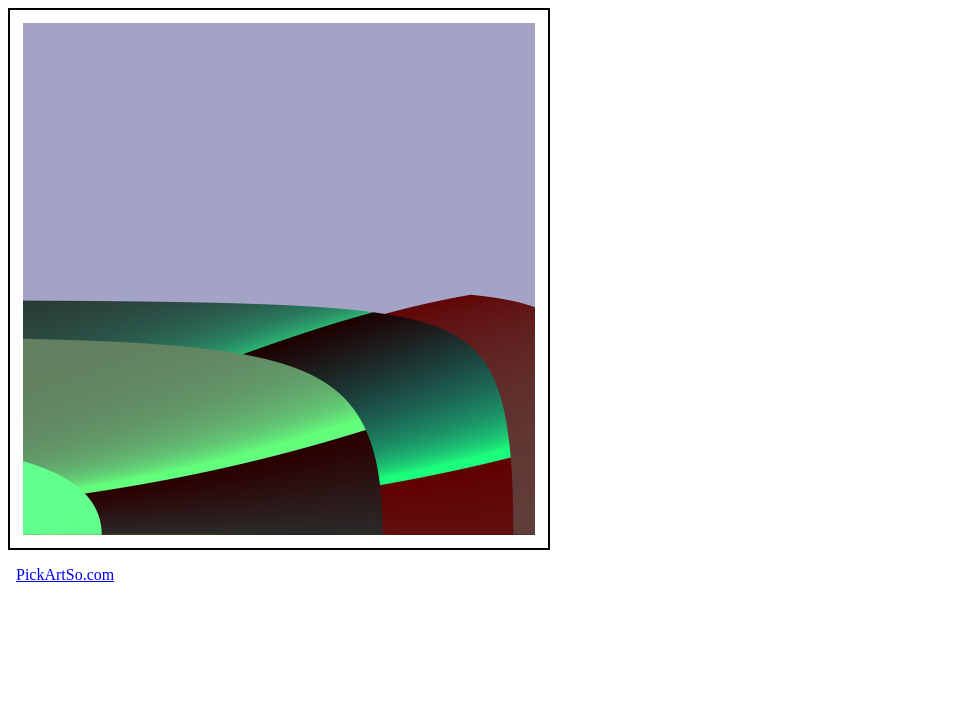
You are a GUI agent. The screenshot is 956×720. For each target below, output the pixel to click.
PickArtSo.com (65, 574)
